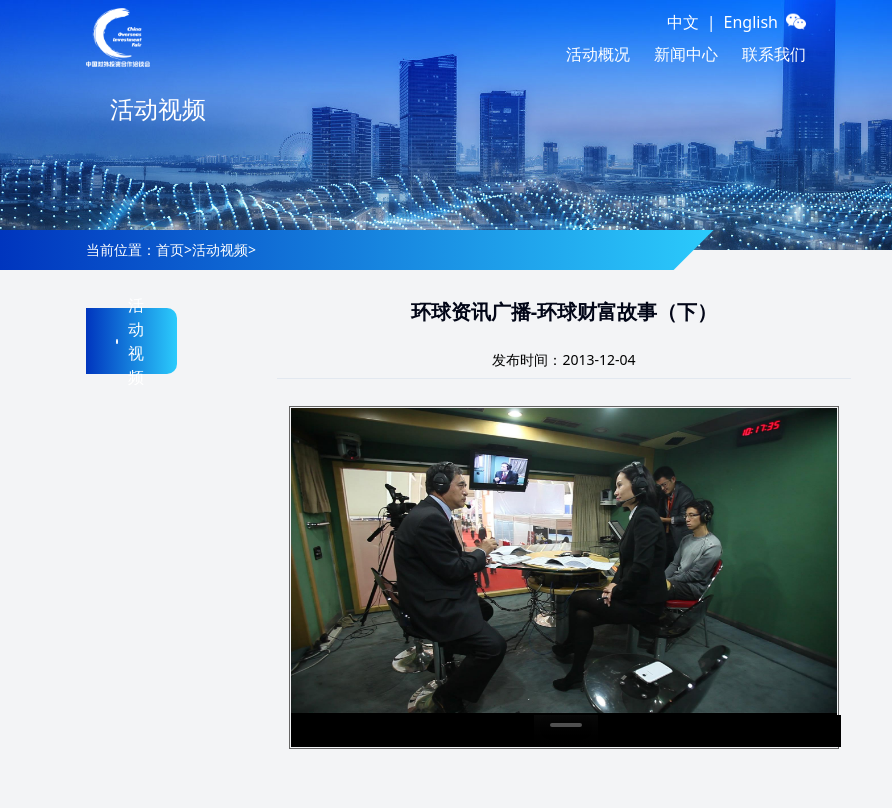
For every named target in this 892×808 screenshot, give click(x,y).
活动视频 (220, 249)
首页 (170, 249)
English (751, 22)
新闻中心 (686, 54)
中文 (683, 22)
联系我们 (774, 54)
